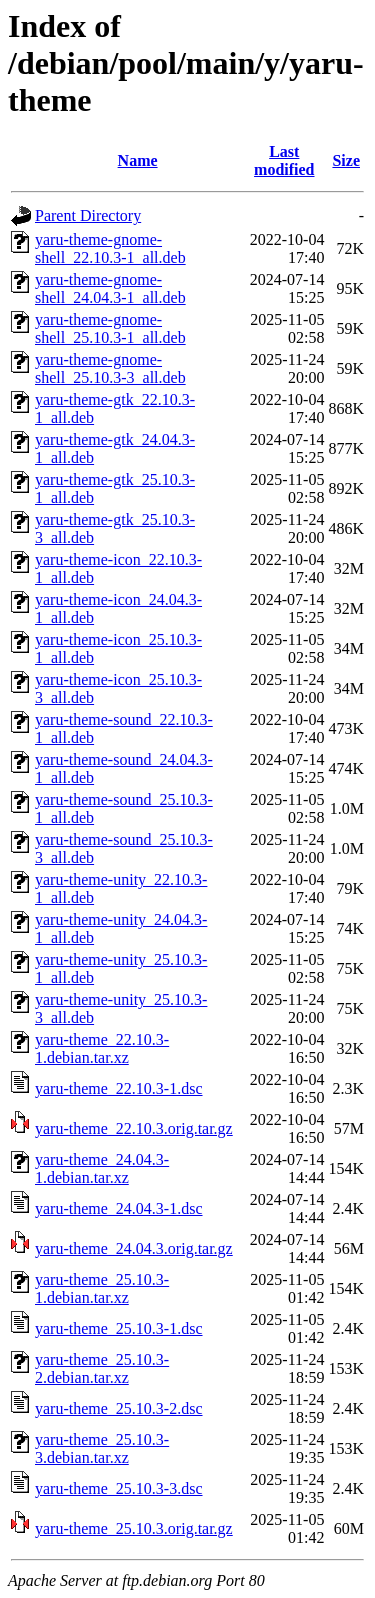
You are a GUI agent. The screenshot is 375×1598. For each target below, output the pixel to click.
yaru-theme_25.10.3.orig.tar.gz (134, 1528)
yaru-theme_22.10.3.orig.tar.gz (134, 1128)
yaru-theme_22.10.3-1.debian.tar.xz (102, 1048)
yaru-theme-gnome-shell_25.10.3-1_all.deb (110, 328)
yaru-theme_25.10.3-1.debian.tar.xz (102, 1288)
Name (138, 160)
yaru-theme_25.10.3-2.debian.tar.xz (102, 1368)
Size (346, 160)
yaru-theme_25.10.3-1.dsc (119, 1328)
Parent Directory (88, 215)
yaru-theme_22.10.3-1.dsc (119, 1088)
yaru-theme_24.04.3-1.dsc (119, 1208)
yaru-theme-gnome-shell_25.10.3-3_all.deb (110, 368)
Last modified (284, 160)
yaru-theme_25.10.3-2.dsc (119, 1408)
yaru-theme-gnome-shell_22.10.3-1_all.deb (110, 248)
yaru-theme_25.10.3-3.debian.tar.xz (102, 1448)
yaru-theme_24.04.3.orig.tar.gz (134, 1248)
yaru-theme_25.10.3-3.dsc (119, 1488)
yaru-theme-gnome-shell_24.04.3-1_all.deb (110, 288)
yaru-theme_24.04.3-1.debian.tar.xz (102, 1168)
